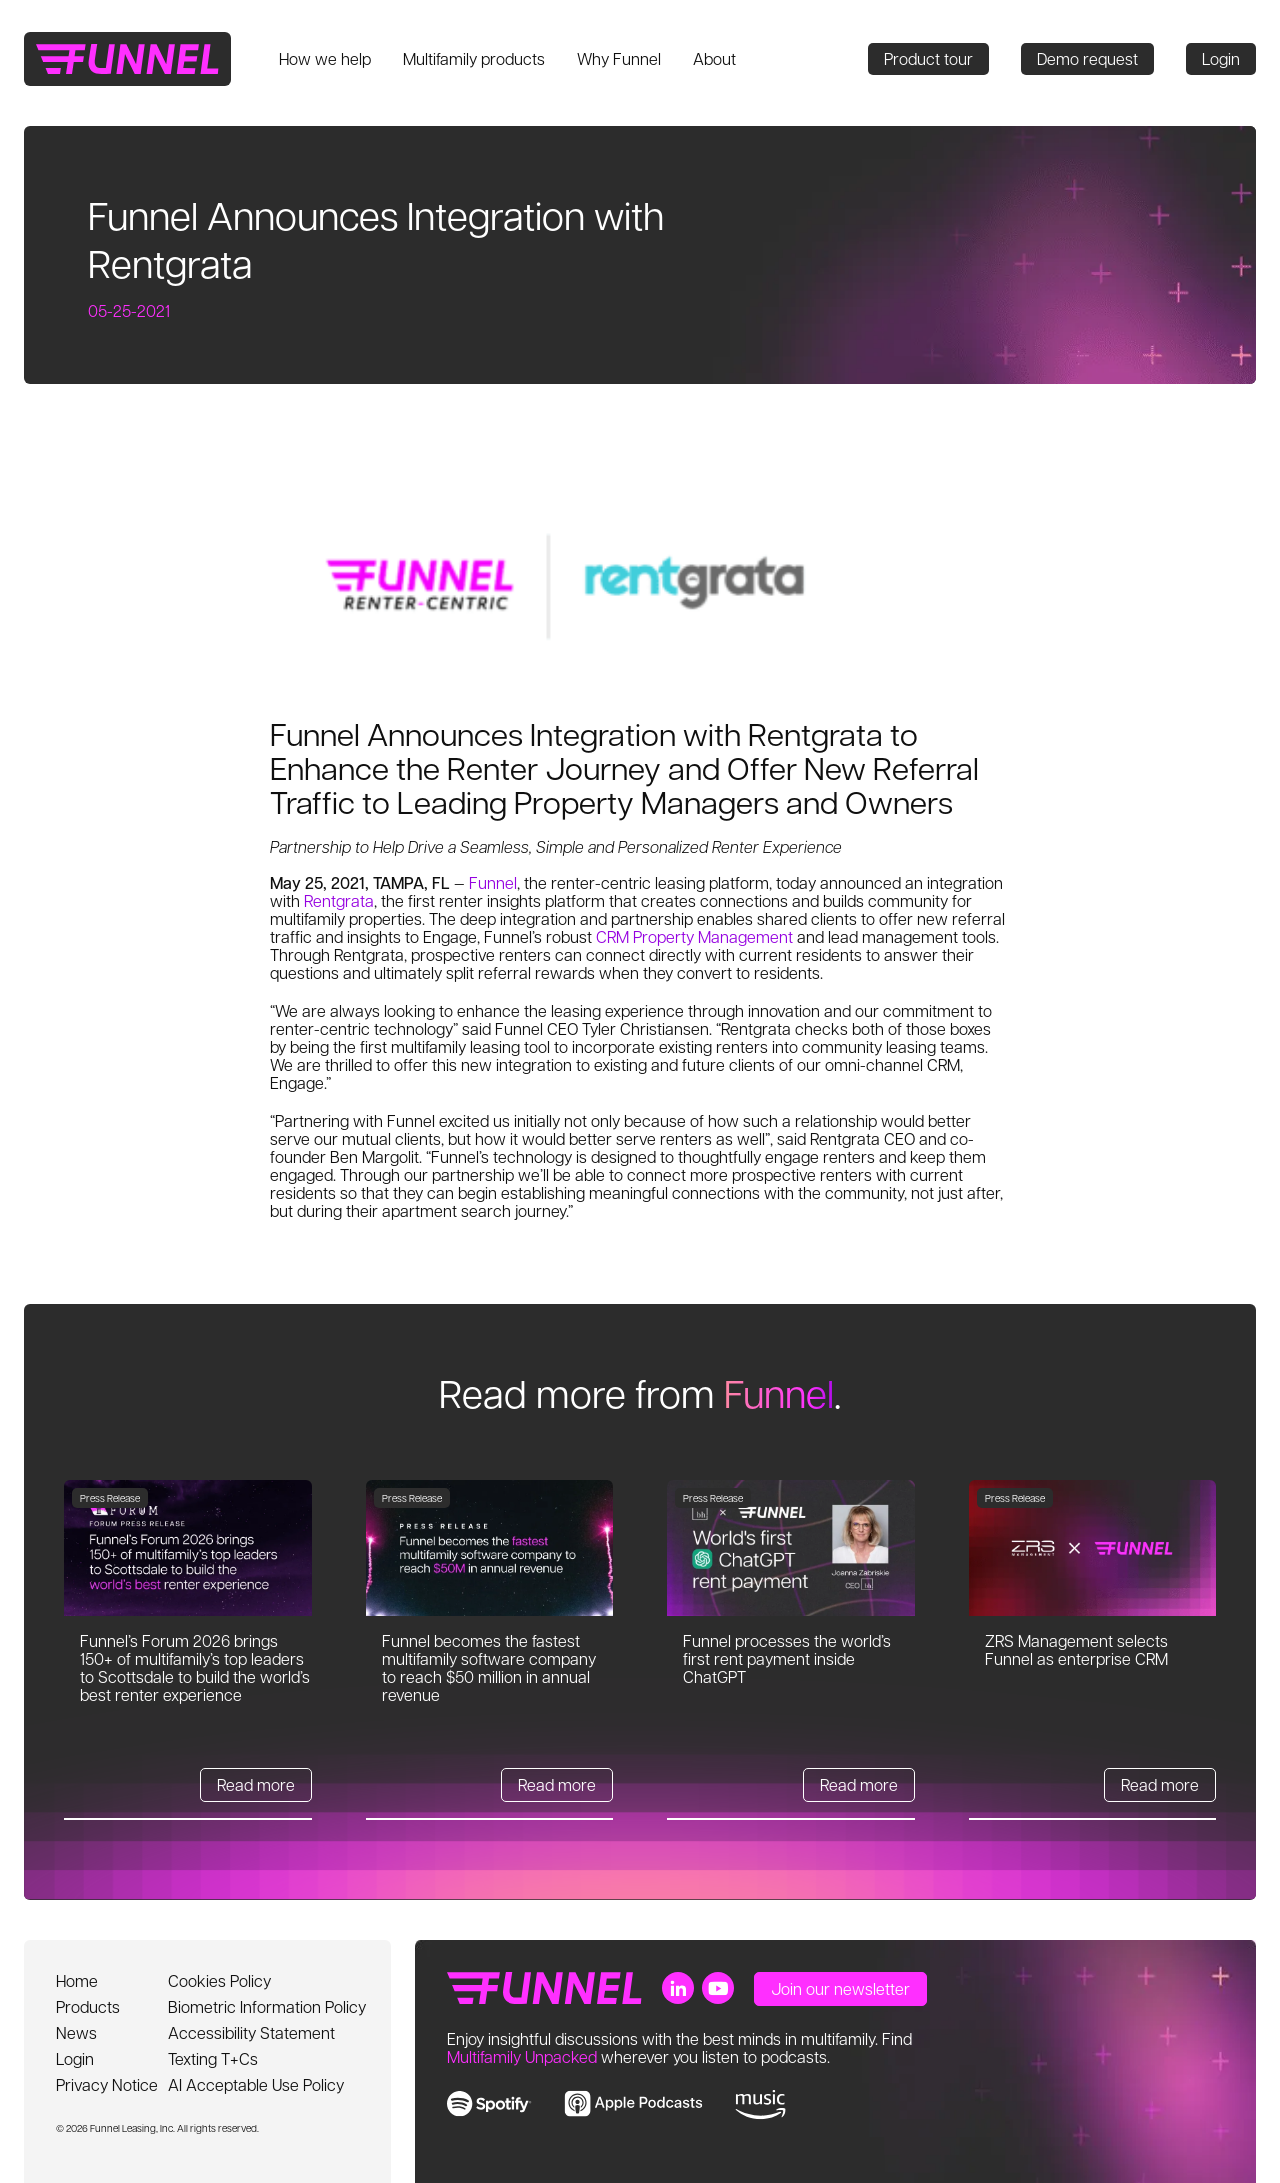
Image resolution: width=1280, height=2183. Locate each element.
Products (88, 2006)
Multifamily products (474, 58)
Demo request (1087, 58)
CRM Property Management (694, 936)
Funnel (493, 882)
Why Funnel (619, 58)
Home (77, 1980)
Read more (256, 1784)
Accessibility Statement (251, 2032)
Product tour (928, 58)
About (714, 58)
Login (1221, 58)
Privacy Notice (107, 2084)
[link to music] (760, 2105)
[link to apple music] (633, 2103)
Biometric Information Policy (267, 2006)
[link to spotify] (489, 2103)
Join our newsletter (840, 1988)
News (76, 2032)
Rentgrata (339, 900)
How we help (325, 58)
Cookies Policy (219, 1980)
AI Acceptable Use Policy (256, 2084)
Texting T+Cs (213, 2058)
